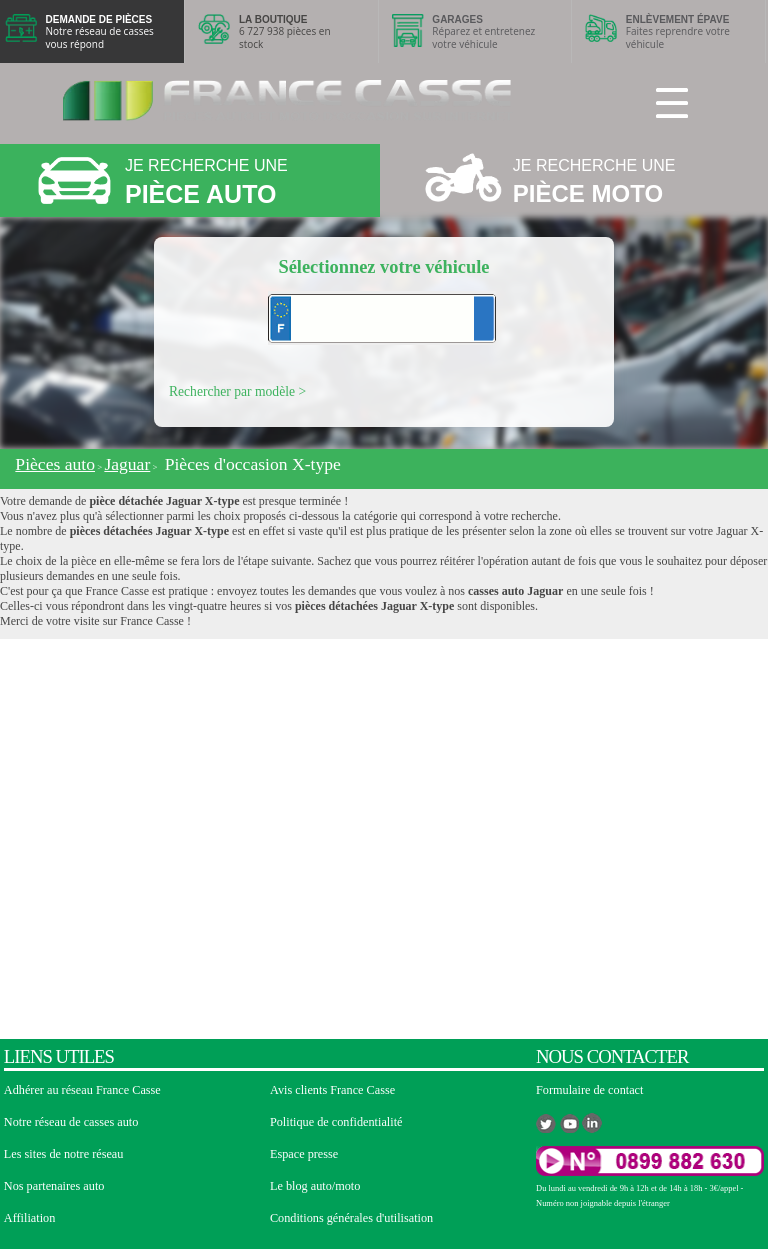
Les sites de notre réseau (64, 1154)
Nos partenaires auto (54, 1186)
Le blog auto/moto (315, 1186)
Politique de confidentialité (336, 1122)
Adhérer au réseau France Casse (82, 1090)
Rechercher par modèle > (237, 391)
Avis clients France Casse (332, 1090)
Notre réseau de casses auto (71, 1122)
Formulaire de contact (589, 1090)
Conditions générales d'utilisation (351, 1218)
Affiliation (29, 1218)
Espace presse (304, 1154)
